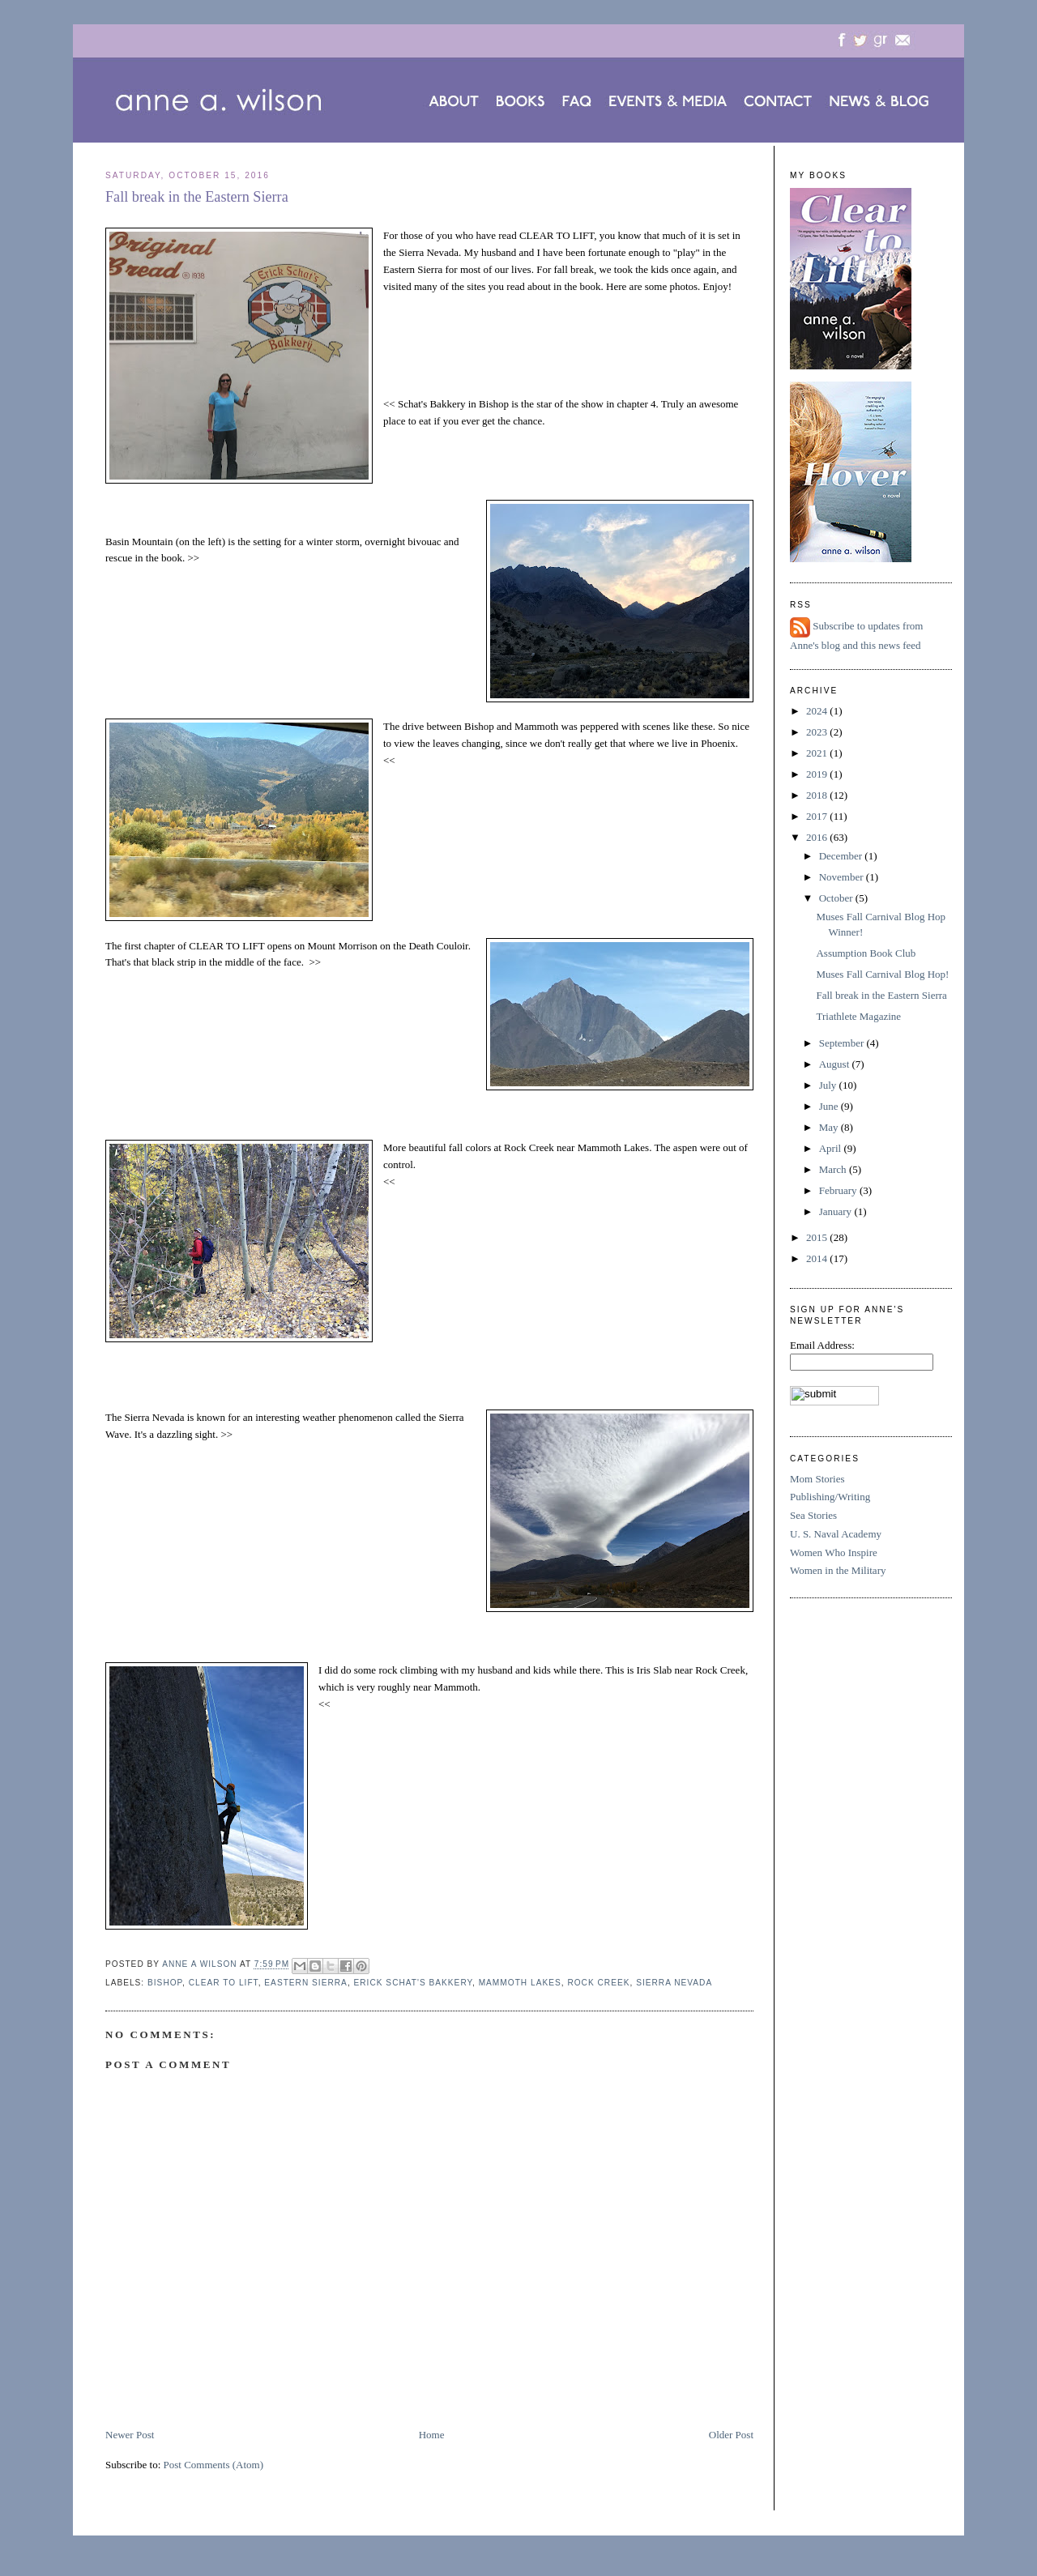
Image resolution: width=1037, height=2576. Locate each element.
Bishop (164, 1982)
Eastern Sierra (306, 1982)
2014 (818, 1258)
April (831, 1148)
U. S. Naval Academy (835, 1534)
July (829, 1085)
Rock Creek (598, 1982)
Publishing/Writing (830, 1497)
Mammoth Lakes (520, 1982)
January (837, 1211)
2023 (818, 732)
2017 (818, 816)
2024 (818, 711)
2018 (818, 795)
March (834, 1169)
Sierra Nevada (674, 1982)
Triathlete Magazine (858, 1016)
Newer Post (129, 2435)
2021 (818, 753)
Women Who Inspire (833, 1552)
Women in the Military (838, 1570)
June (830, 1106)
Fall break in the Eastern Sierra (881, 995)
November (842, 877)
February (839, 1190)
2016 (818, 837)
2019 (818, 774)
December (842, 856)
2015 (818, 1237)
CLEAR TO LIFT (223, 1982)
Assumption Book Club (865, 953)
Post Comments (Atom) (214, 2465)
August (835, 1064)
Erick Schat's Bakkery (413, 1982)
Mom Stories (817, 1479)
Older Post (731, 2435)
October (837, 898)
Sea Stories (813, 1515)
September (843, 1043)
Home (432, 2435)
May (830, 1127)
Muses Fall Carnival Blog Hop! (882, 974)
